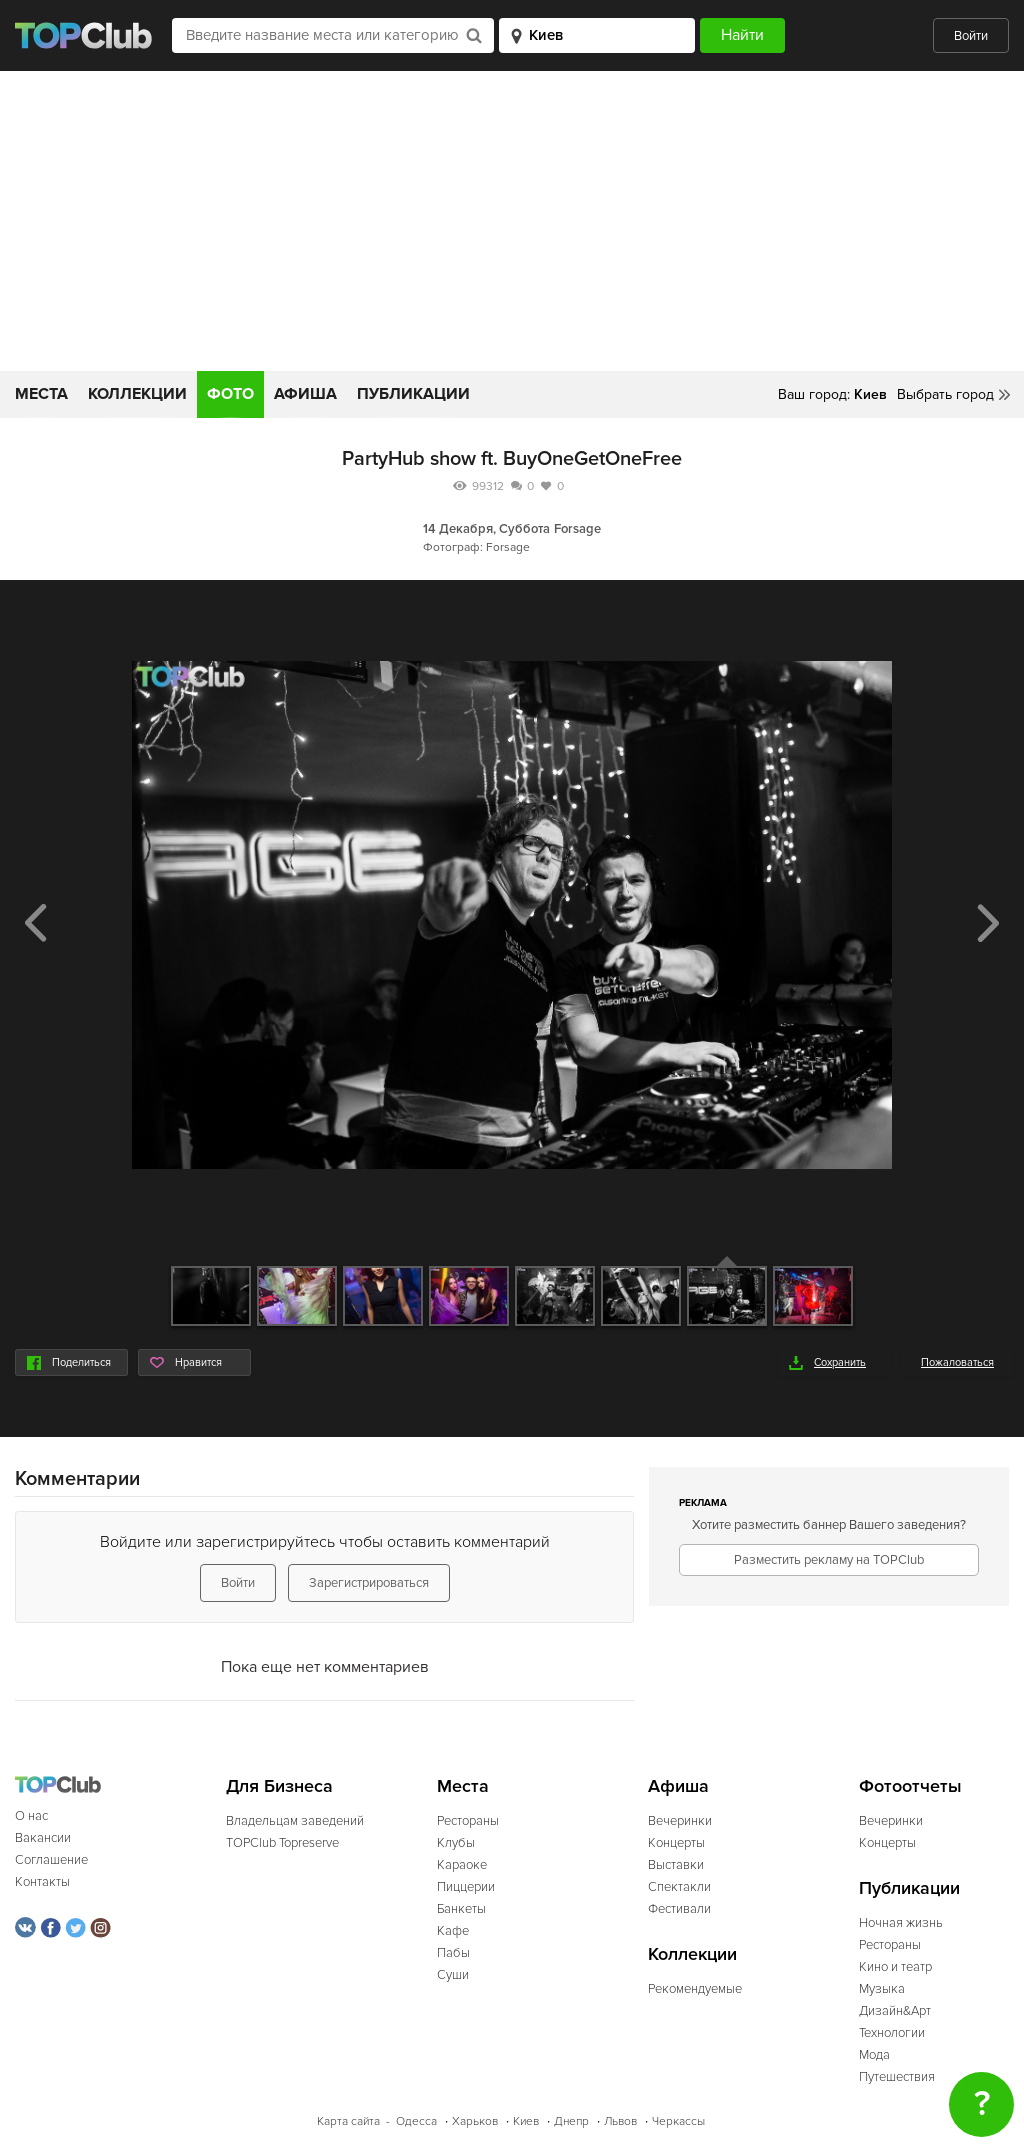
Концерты (676, 1843)
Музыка (882, 1989)
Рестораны (468, 1821)
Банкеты (461, 1909)
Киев (526, 2121)
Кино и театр (895, 1967)
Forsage (577, 529)
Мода (874, 2055)
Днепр (571, 2121)
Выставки (676, 1865)
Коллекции (137, 394)
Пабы (453, 1953)
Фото (230, 394)
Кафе (453, 1931)
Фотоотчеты (910, 1786)
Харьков (475, 2121)
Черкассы (678, 2121)
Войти (971, 36)
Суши (453, 1975)
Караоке (462, 1865)
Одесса (416, 2121)
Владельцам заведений (295, 1821)
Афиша (305, 394)
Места (41, 394)
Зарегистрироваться (369, 1583)
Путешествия (897, 2077)
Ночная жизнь (901, 1923)
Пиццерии (466, 1887)
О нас (31, 1816)
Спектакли (679, 1887)
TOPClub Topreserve (282, 1843)
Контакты (42, 1882)
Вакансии (43, 1838)
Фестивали (679, 1909)
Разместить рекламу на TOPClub (829, 1560)
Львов (620, 2121)
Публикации (413, 394)
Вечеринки (680, 1821)
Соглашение (51, 1860)
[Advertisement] (512, 221)
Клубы (456, 1843)
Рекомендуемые (695, 1989)
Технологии (892, 2033)
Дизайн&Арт (895, 2011)
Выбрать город (945, 394)
